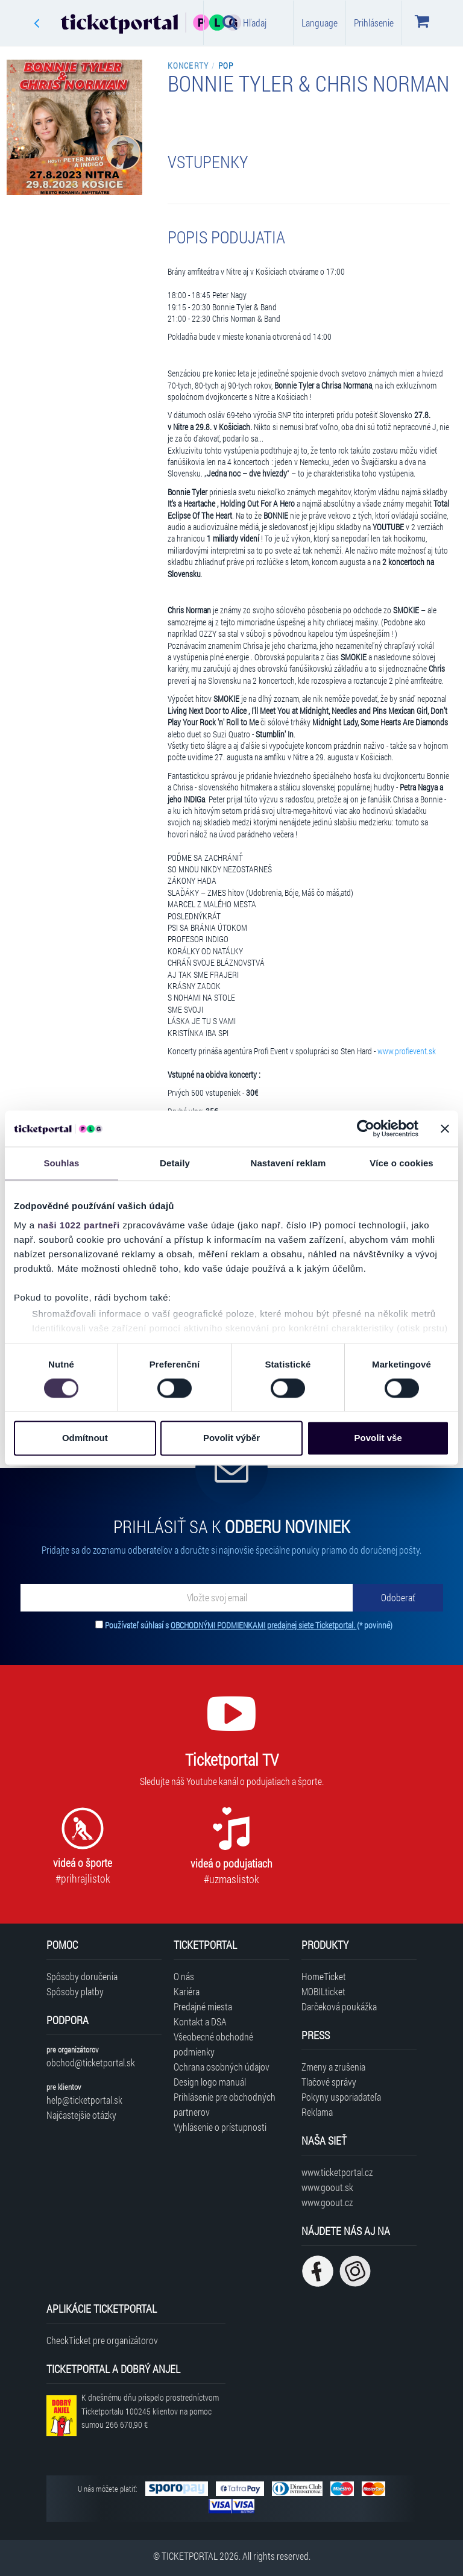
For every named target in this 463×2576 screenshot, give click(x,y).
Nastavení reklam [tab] (288, 1163)
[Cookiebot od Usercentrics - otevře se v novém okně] (365, 1128)
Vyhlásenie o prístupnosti (220, 2127)
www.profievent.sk (406, 1051)
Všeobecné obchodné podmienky (213, 2044)
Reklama (317, 2112)
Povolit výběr (231, 1438)
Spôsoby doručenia (82, 1976)
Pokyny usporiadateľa (341, 2096)
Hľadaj (244, 22)
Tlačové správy (328, 2081)
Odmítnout (85, 1438)
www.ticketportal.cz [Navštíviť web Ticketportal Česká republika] (337, 2172)
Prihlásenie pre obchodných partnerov (225, 2104)
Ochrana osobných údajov (221, 2066)
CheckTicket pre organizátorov (102, 2340)
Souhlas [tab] (61, 1163)
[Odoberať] (398, 1598)
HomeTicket (323, 1976)
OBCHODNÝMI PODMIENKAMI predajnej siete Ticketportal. (264, 1625)
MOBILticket (323, 1991)
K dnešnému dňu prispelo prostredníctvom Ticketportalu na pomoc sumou (150, 2411)
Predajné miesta (203, 2006)
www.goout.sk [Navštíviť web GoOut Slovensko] (327, 2187)
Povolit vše (378, 1438)
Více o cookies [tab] (401, 1163)
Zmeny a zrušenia (333, 2066)
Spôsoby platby (75, 1991)
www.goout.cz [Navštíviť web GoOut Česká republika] (327, 2202)
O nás (184, 1976)
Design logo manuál (210, 2081)
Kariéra (187, 1991)
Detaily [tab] (175, 1163)
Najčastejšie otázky (81, 2115)
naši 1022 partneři (78, 1225)
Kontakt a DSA (200, 2021)
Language (319, 22)
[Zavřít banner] (445, 1128)
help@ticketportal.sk (84, 2099)
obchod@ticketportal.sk (90, 2062)
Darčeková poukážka (339, 2006)
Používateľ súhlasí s (248, 1625)
